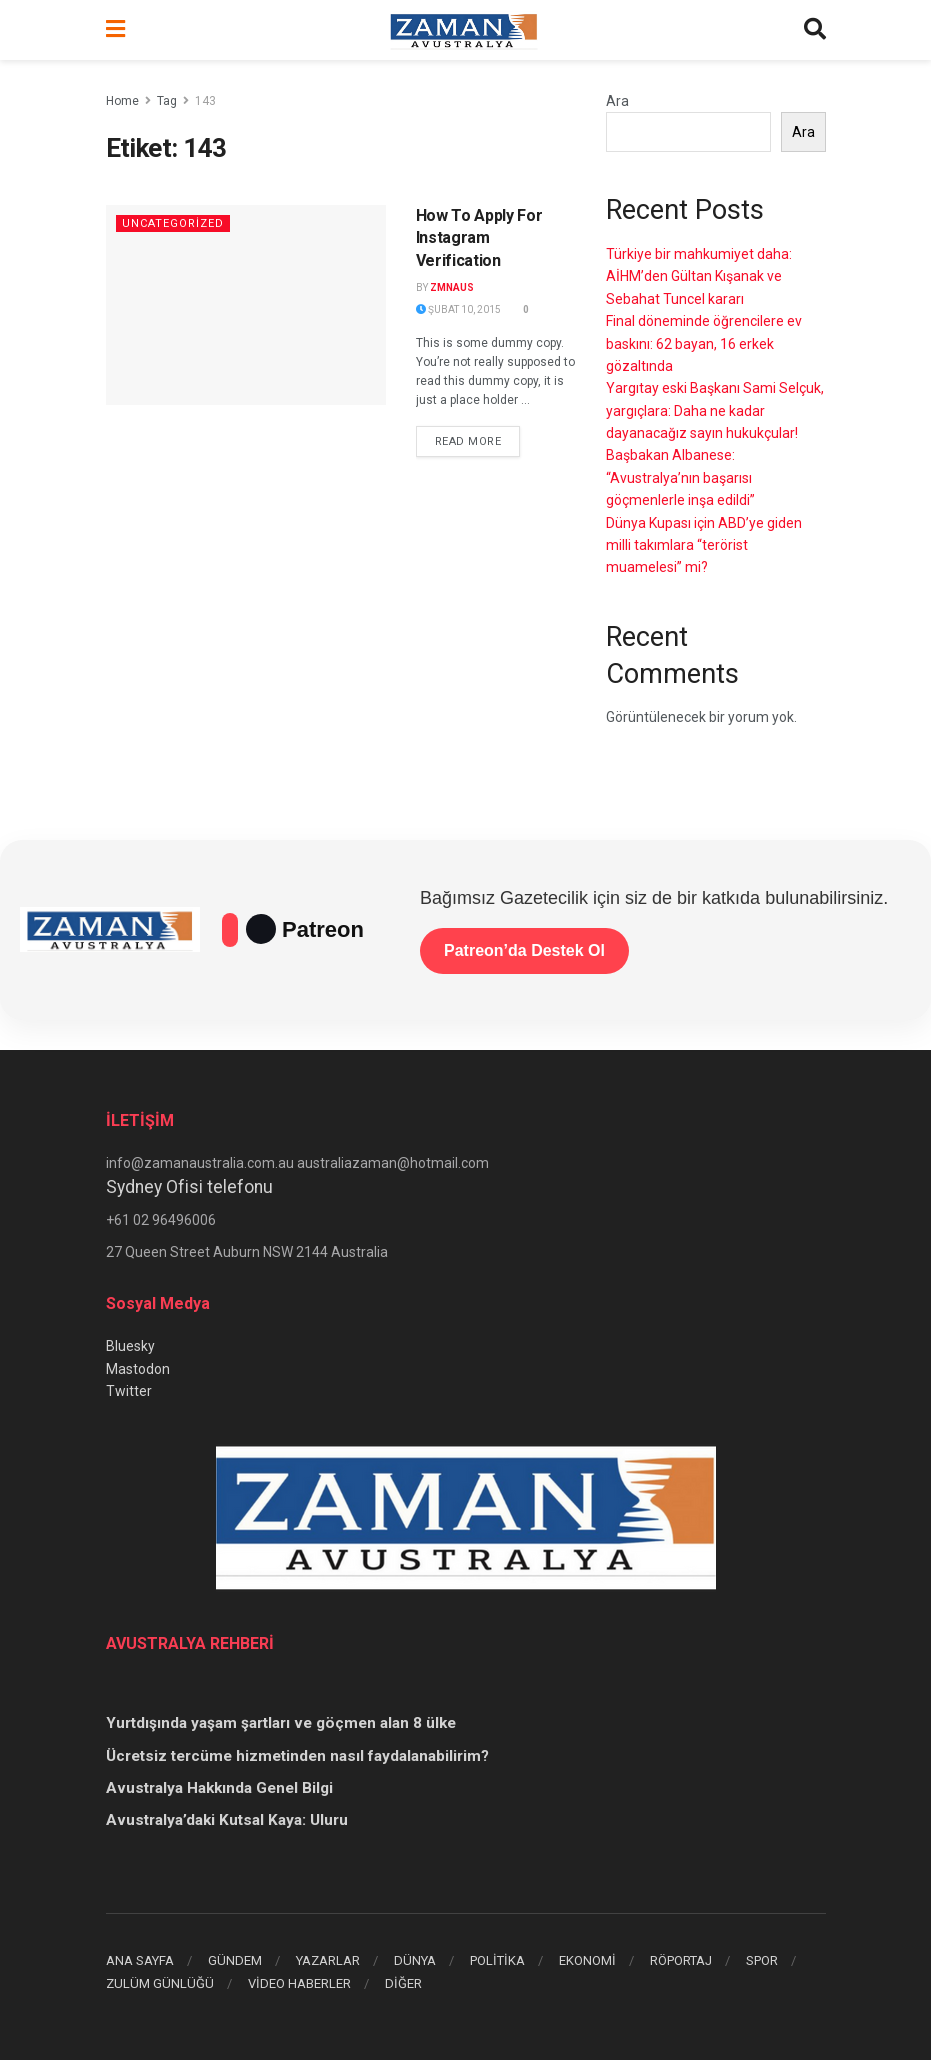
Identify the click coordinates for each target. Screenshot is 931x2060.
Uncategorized (173, 223)
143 (205, 101)
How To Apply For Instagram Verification (479, 238)
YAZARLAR (328, 1960)
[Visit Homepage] (464, 30)
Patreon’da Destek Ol (524, 950)
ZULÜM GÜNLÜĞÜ (160, 1983)
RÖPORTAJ (681, 1960)
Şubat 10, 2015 (458, 309)
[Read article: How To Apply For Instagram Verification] (246, 305)
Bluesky (130, 1346)
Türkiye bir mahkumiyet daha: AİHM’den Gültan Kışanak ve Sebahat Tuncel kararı (699, 276)
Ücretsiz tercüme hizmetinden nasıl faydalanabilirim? (297, 1756)
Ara (617, 101)
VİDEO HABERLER (299, 1983)
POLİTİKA (497, 1960)
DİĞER (403, 1983)
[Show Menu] (115, 30)
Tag (167, 101)
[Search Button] (815, 30)
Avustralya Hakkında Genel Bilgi (219, 1788)
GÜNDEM (235, 1960)
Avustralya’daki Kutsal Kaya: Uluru (227, 1820)
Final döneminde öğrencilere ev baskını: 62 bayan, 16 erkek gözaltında (704, 343)
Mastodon (138, 1369)
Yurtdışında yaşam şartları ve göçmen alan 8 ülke (281, 1723)
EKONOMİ (587, 1960)
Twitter (129, 1391)
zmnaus (452, 287)
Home (122, 101)
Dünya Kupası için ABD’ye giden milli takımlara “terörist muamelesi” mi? (704, 545)
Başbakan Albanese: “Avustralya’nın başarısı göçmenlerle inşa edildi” (680, 477)
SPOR (762, 1960)
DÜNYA (415, 1960)
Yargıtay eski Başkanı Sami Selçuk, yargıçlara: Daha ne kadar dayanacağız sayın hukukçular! (715, 410)
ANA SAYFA (140, 1960)
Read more (478, 440)
